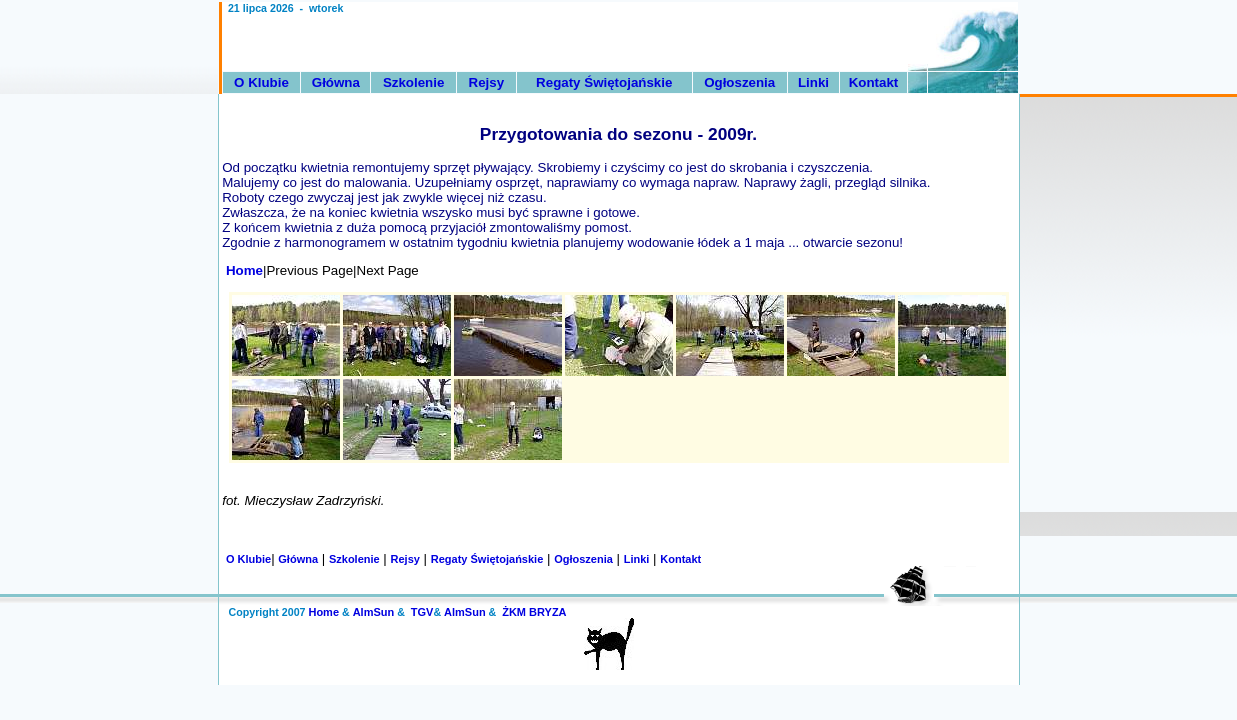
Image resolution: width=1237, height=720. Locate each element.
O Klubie (261, 82)
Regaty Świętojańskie (604, 82)
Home (241, 270)
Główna (336, 82)
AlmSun (374, 612)
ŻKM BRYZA (534, 612)
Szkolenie (413, 82)
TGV (422, 612)
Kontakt (874, 82)
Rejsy (487, 82)
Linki (813, 82)
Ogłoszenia (739, 82)
